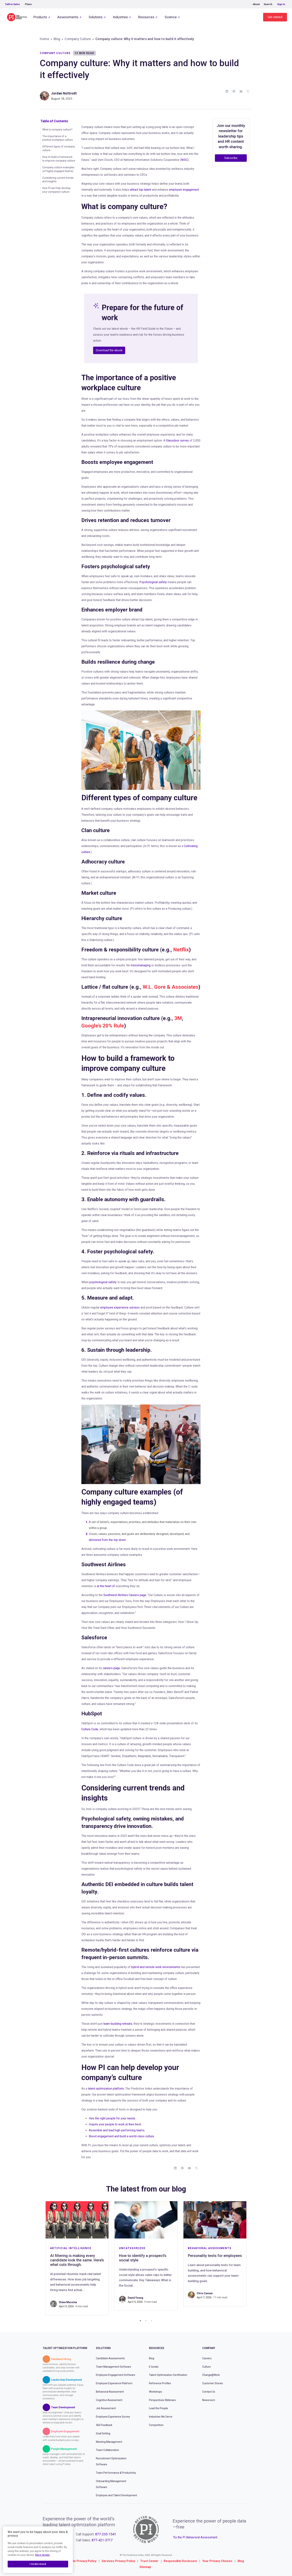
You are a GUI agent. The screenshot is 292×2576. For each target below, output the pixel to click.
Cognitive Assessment (109, 2400)
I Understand (38, 2564)
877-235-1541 (105, 2534)
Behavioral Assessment (110, 2391)
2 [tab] (146, 2321)
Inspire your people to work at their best (115, 2124)
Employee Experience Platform (114, 2383)
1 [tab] (140, 2321)
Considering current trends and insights (58, 179)
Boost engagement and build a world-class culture (121, 2136)
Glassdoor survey (177, 440)
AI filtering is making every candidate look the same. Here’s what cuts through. (77, 2260)
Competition (156, 2425)
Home (44, 39)
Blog (57, 39)
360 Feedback (104, 2425)
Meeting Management (109, 2441)
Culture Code (89, 1729)
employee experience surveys (120, 1307)
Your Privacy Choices (217, 2561)
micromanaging (140, 965)
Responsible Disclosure (180, 2561)
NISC (184, 160)
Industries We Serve (160, 2416)
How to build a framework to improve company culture (58, 158)
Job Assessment (106, 2408)
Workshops (155, 2391)
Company (208, 2348)
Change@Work (211, 2374)
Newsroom (208, 2400)
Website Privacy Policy (80, 2561)
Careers (207, 2358)
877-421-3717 (102, 2540)
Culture (206, 2366)
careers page (111, 1668)
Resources (146, 17)
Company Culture (78, 39)
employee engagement (184, 189)
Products (40, 17)
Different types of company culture (58, 148)
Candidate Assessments (110, 2358)
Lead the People (158, 2408)
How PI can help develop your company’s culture (56, 190)
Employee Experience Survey (113, 2416)
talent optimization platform (106, 2088)
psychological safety (103, 1282)
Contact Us (208, 2391)
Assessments (67, 17)
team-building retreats (117, 2023)
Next (252, 2258)
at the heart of (106, 1586)
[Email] (241, 91)
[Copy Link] (248, 91)
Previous (40, 2258)
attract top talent (140, 189)
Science (171, 17)
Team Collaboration (107, 2450)
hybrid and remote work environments (155, 1967)
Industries (120, 17)
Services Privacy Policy (118, 2561)
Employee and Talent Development (116, 2495)
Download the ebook (109, 350)
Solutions (96, 17)
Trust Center (149, 2561)
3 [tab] (151, 2321)
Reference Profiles (160, 2383)
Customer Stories (212, 2383)
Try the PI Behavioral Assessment (195, 2537)
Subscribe (230, 158)
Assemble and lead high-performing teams (117, 2130)
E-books (153, 2366)
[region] (38, 2549)
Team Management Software (113, 2366)
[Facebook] (234, 91)
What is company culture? (57, 129)
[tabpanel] (77, 2258)
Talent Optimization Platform (65, 2348)
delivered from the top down (107, 1540)
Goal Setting (103, 2433)
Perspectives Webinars (162, 2400)
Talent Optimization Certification (168, 2374)
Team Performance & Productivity (116, 2472)
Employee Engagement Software (115, 2374)
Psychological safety (153, 582)
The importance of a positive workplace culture (57, 138)
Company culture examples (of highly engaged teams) (58, 169)
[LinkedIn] (227, 91)
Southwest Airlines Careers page (124, 1595)
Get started (275, 17)
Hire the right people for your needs (112, 2118)
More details (42, 2554)
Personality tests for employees (215, 2255)
